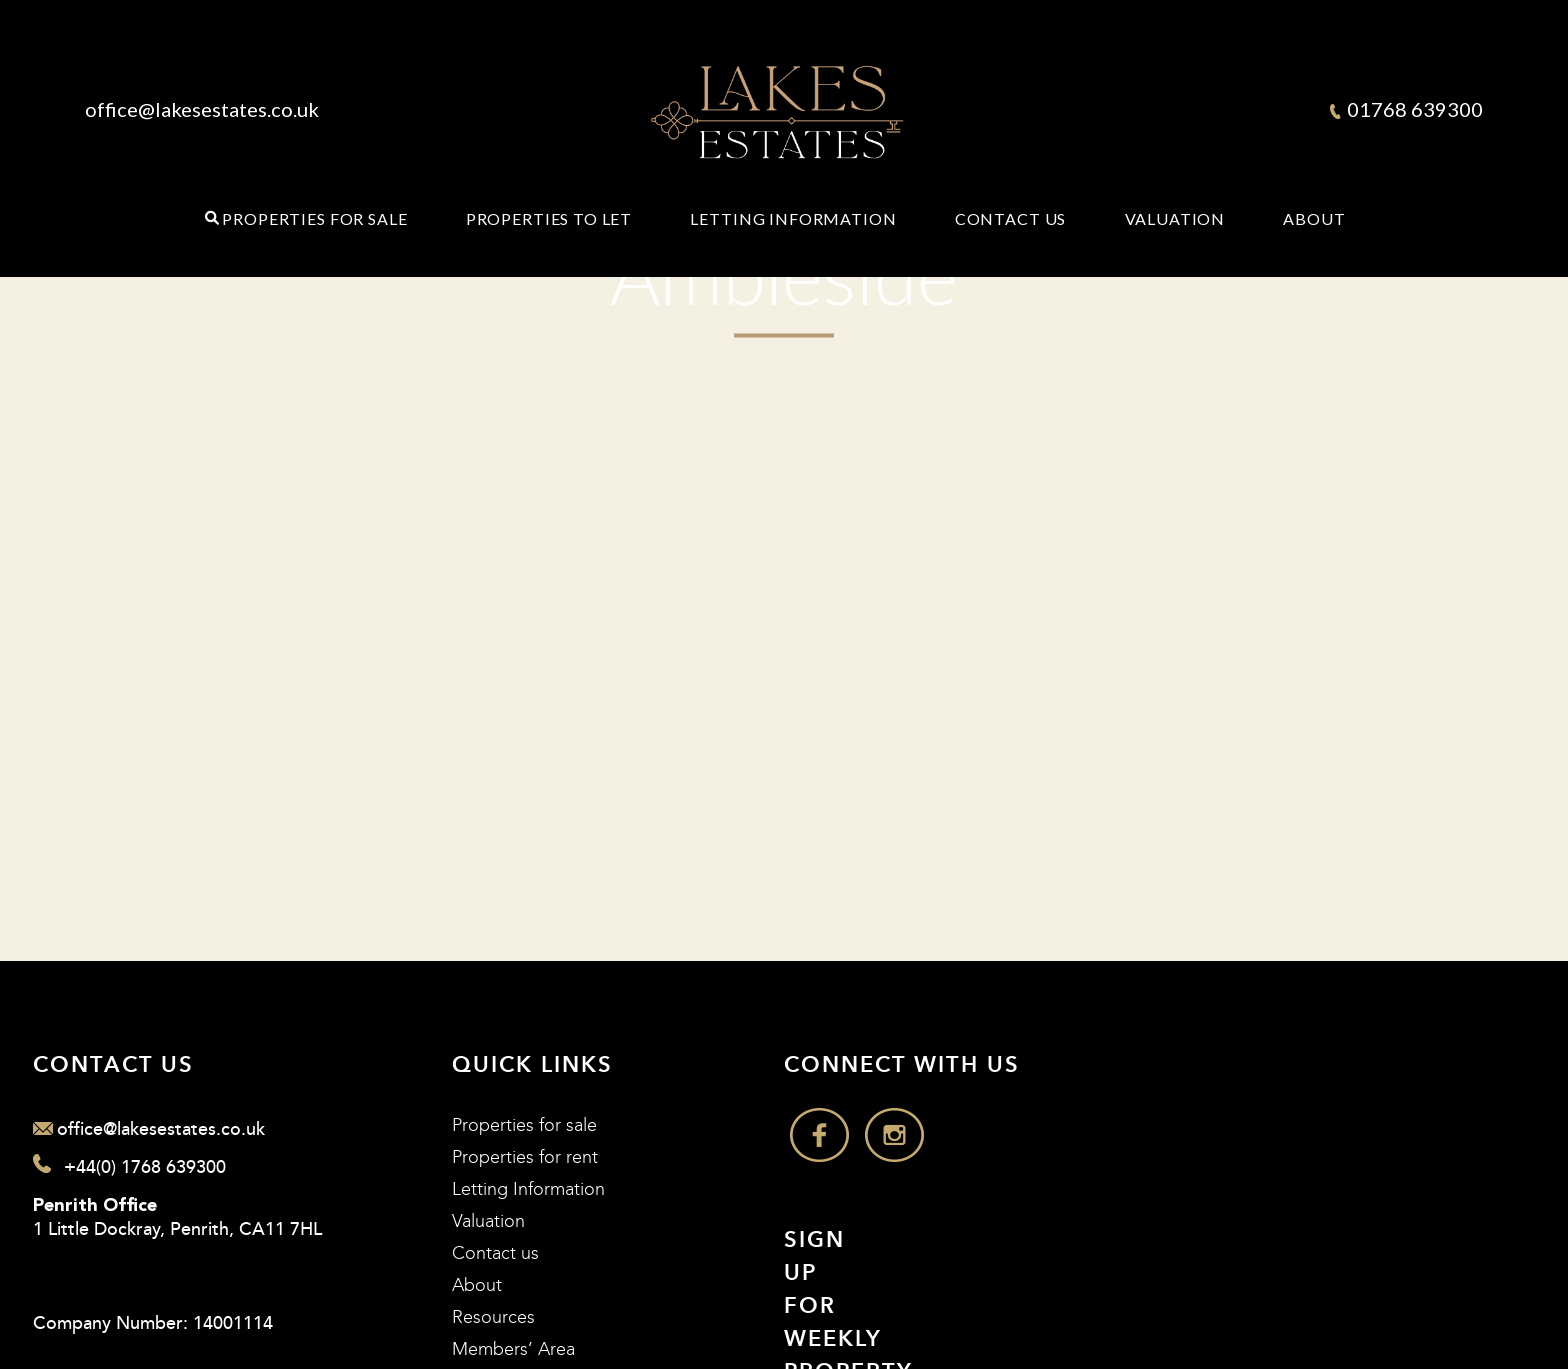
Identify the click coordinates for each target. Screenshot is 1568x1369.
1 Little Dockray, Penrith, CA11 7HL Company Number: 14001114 (177, 1266)
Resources (493, 1317)
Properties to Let (549, 219)
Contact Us (1011, 219)
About (1314, 219)
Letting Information (793, 219)
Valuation (1175, 219)
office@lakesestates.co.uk (202, 109)
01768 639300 (1406, 109)
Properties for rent (525, 1157)
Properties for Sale (314, 219)
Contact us (495, 1253)
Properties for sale (524, 1125)
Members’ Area (513, 1349)
